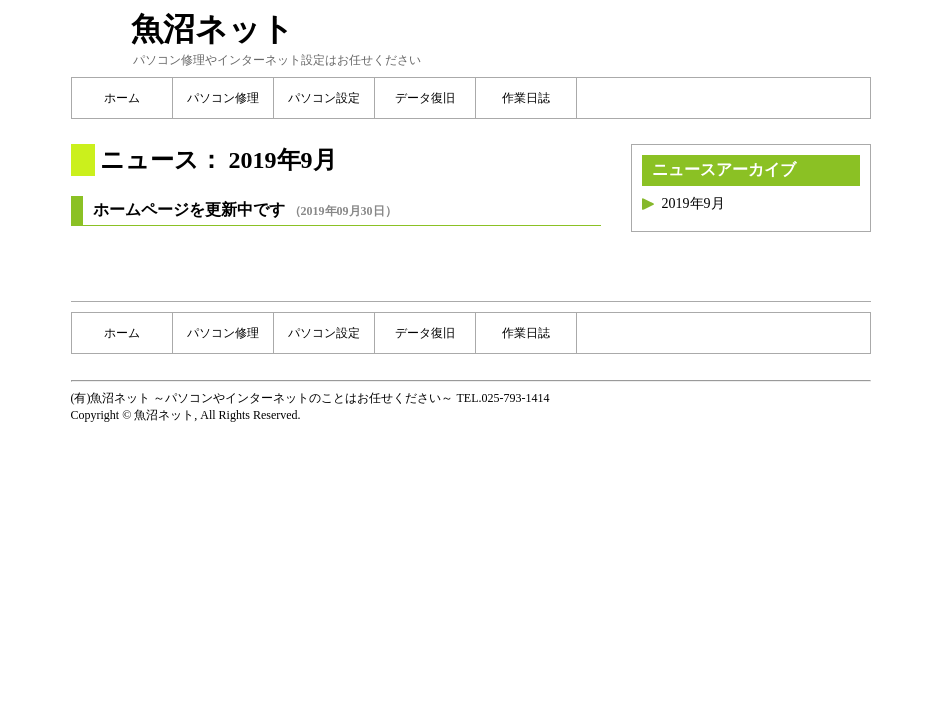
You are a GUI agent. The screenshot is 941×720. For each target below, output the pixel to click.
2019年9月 (693, 203)
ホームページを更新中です (189, 209)
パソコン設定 (324, 98)
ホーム (122, 98)
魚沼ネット (212, 29)
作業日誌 (526, 98)
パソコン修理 (223, 98)
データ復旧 (425, 98)
